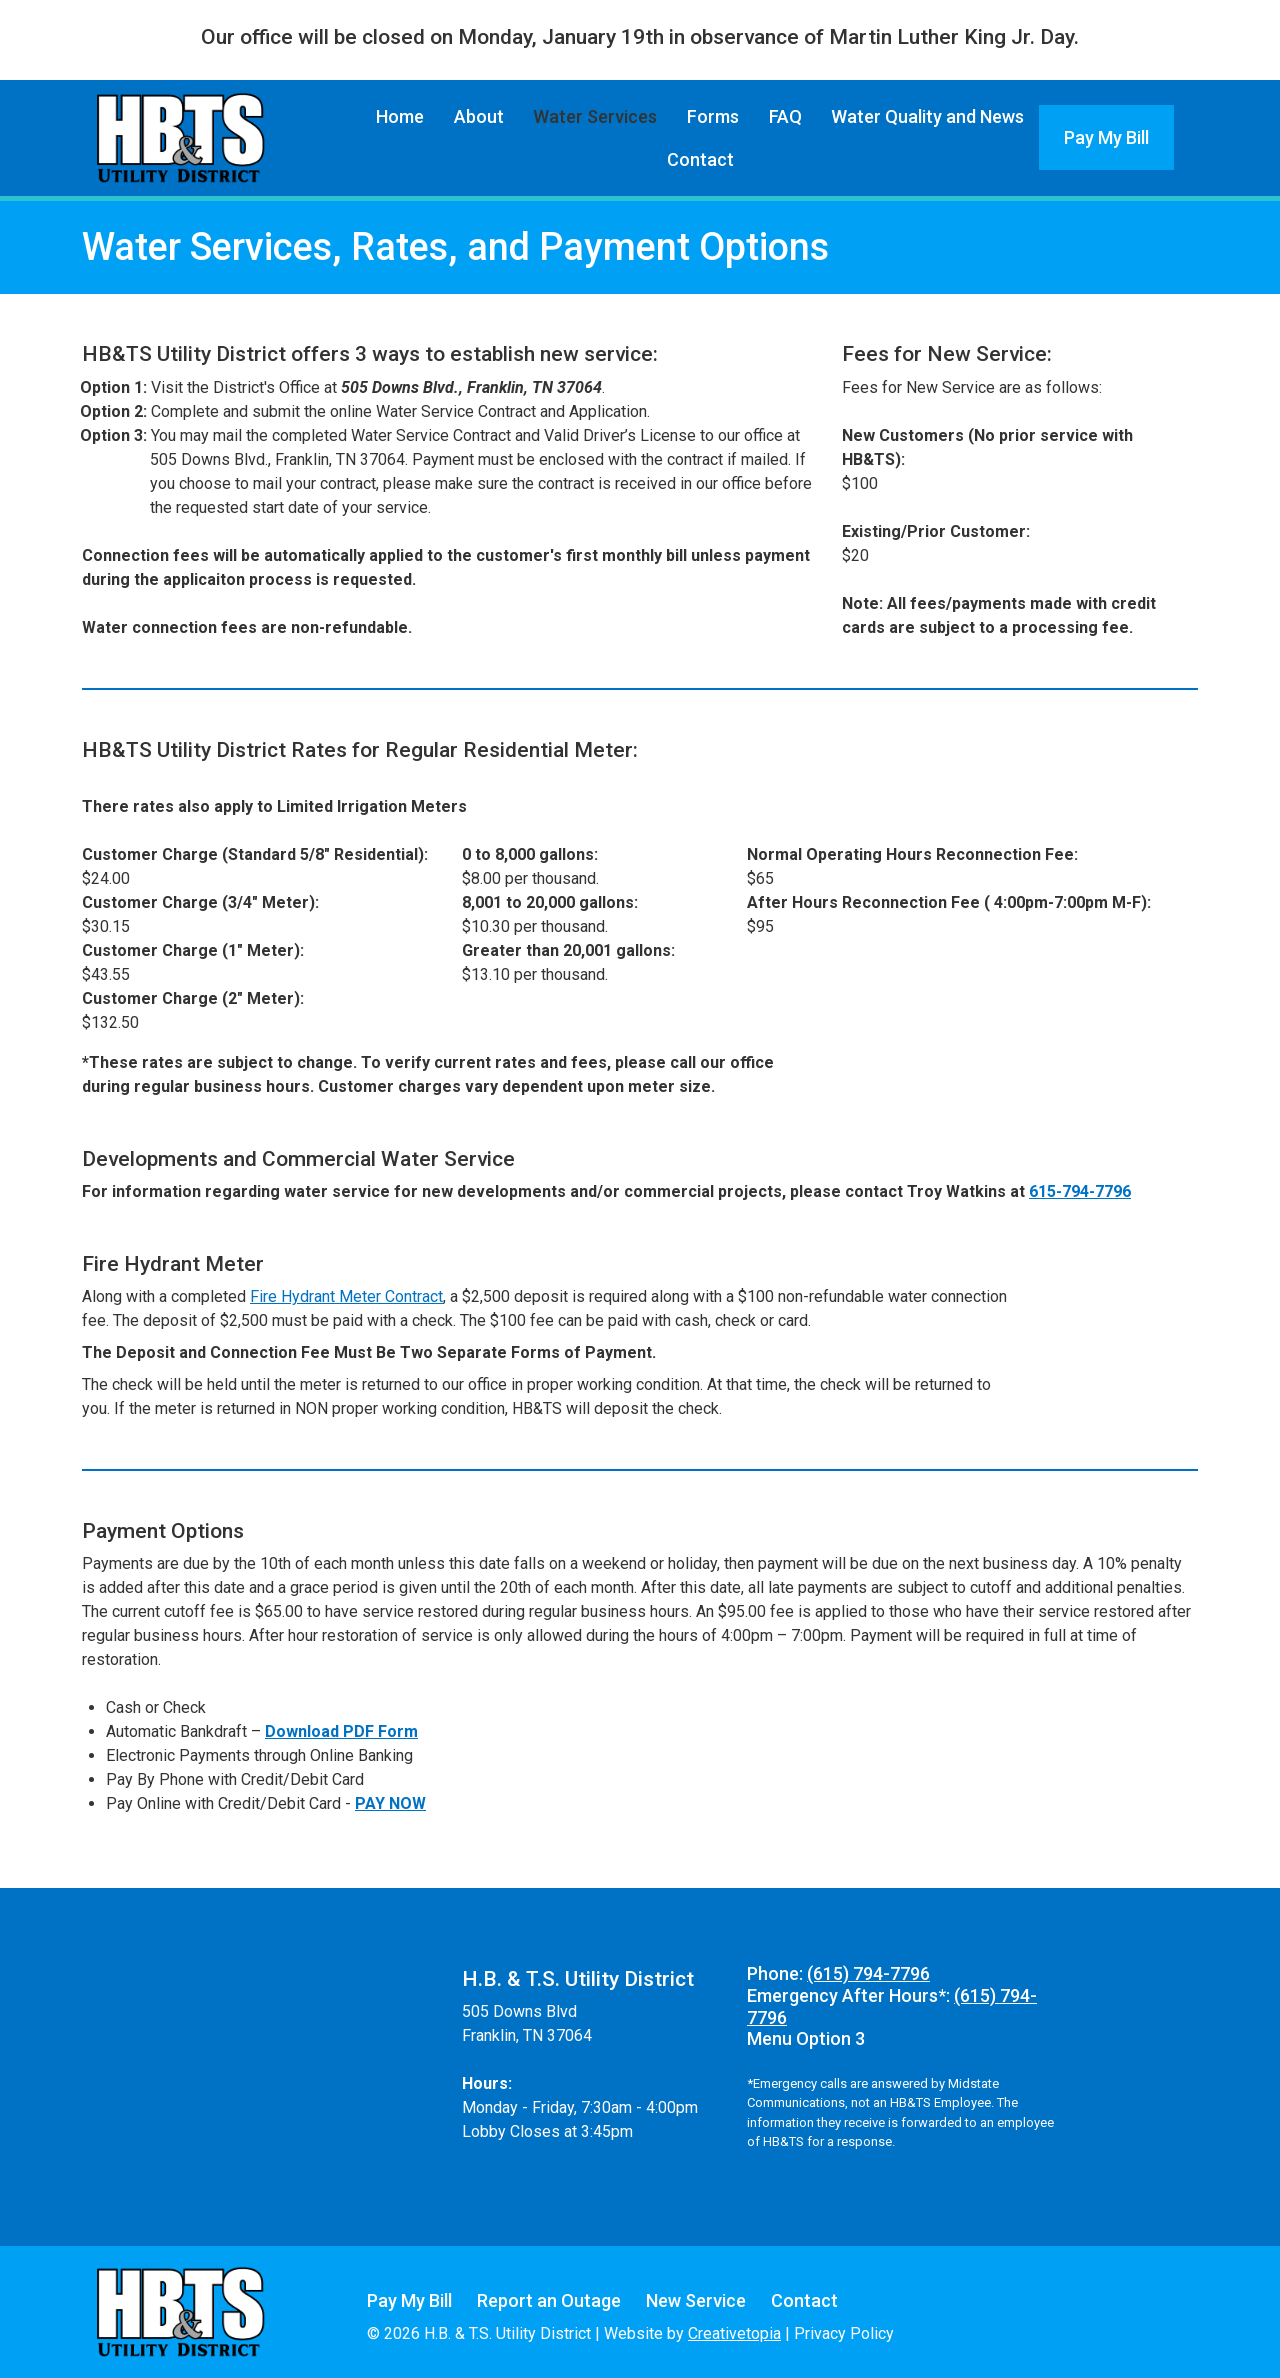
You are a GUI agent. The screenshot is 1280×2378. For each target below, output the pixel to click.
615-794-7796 (1080, 1191)
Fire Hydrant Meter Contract (346, 1296)
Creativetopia (734, 2333)
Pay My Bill (1106, 137)
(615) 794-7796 (868, 1973)
